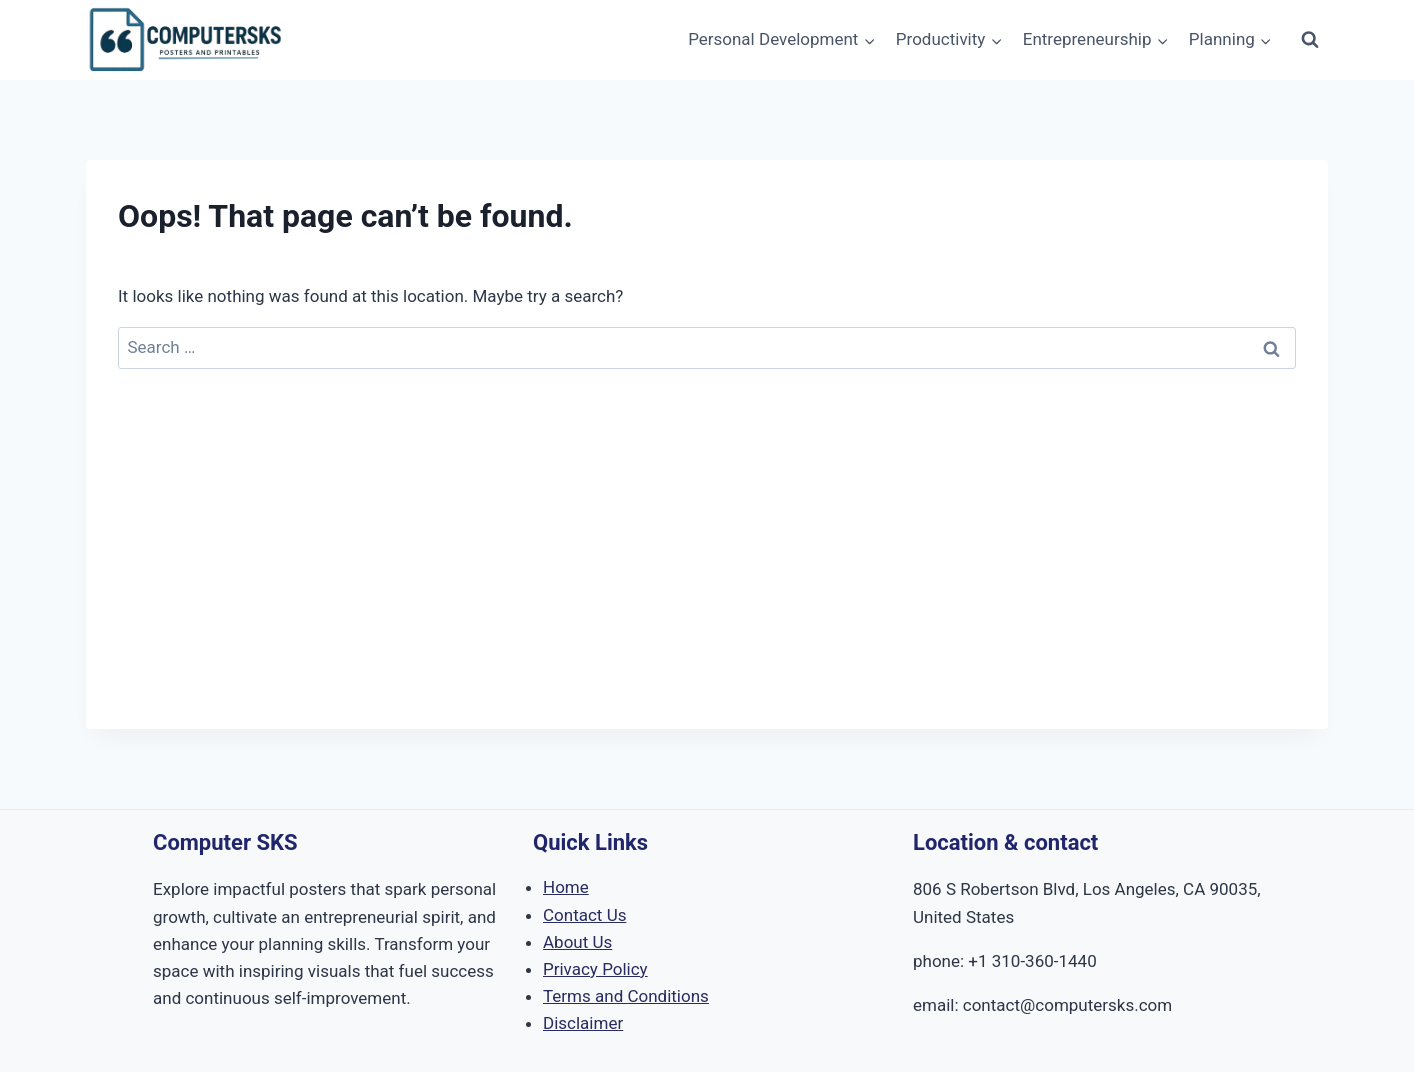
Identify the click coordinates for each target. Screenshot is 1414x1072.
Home (566, 887)
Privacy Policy (595, 969)
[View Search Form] (1310, 40)
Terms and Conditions (626, 996)
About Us (577, 942)
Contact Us (584, 915)
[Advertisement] (707, 589)
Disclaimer (583, 1023)
